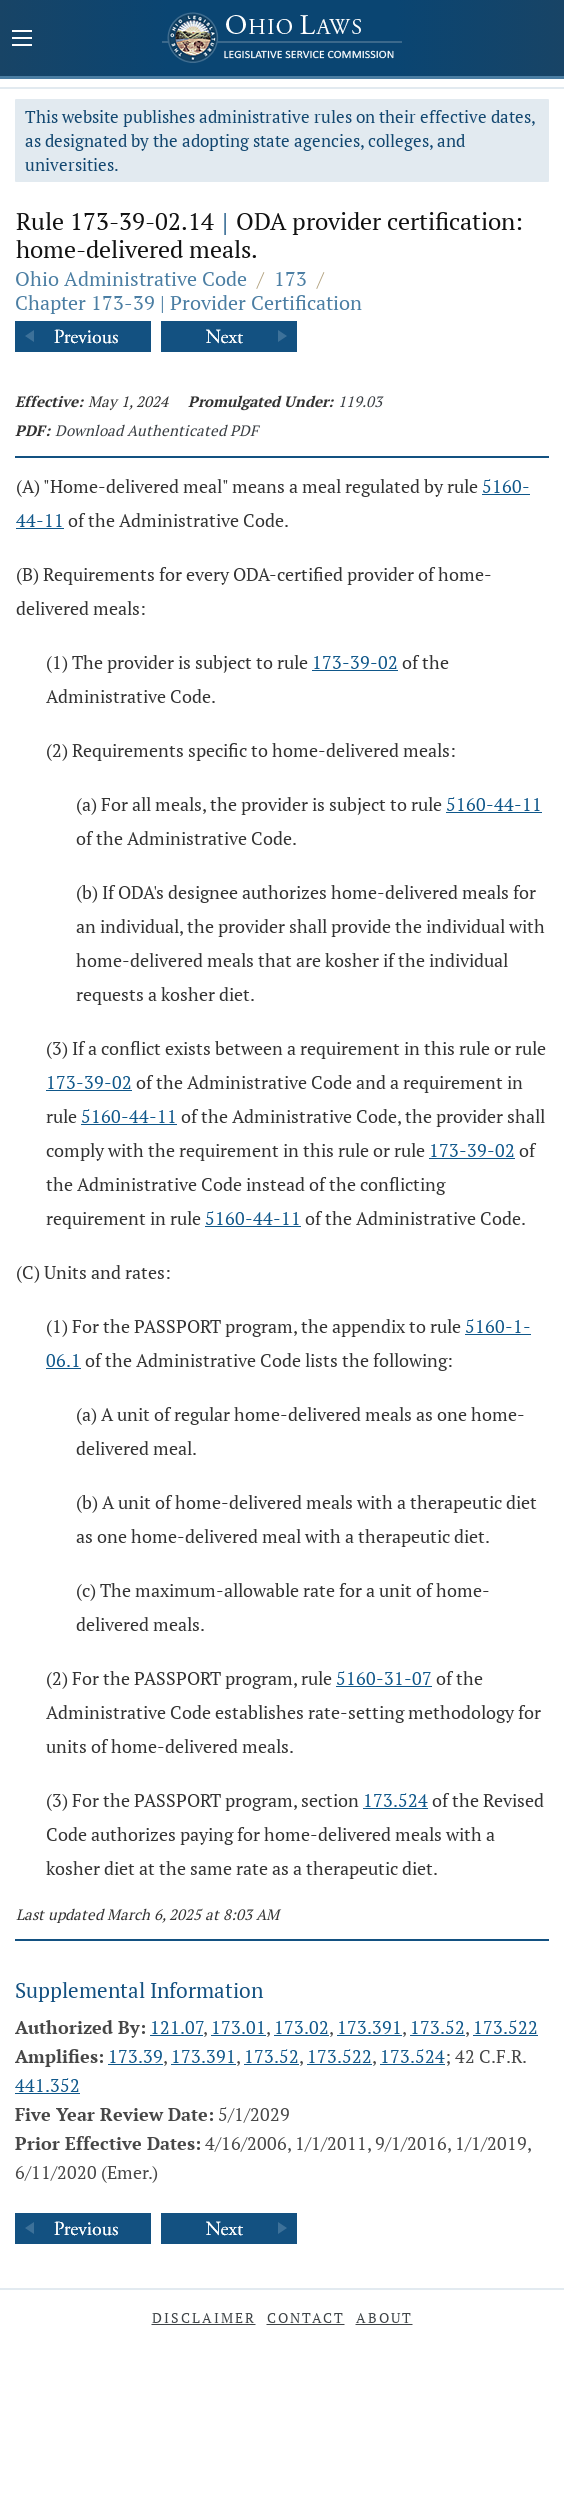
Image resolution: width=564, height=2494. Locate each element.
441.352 (47, 2085)
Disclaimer (204, 2317)
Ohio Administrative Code (131, 278)
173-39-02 (355, 662)
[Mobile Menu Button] (22, 40)
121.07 (176, 2027)
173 (290, 278)
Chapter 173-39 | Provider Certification (188, 302)
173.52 (437, 2027)
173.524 (395, 1800)
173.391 (369, 2027)
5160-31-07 (384, 1678)
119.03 (360, 401)
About (384, 2317)
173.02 (301, 2027)
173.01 (238, 2027)
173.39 (135, 2056)
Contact (306, 2317)
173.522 (505, 2027)
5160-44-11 (494, 804)
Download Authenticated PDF (156, 430)
